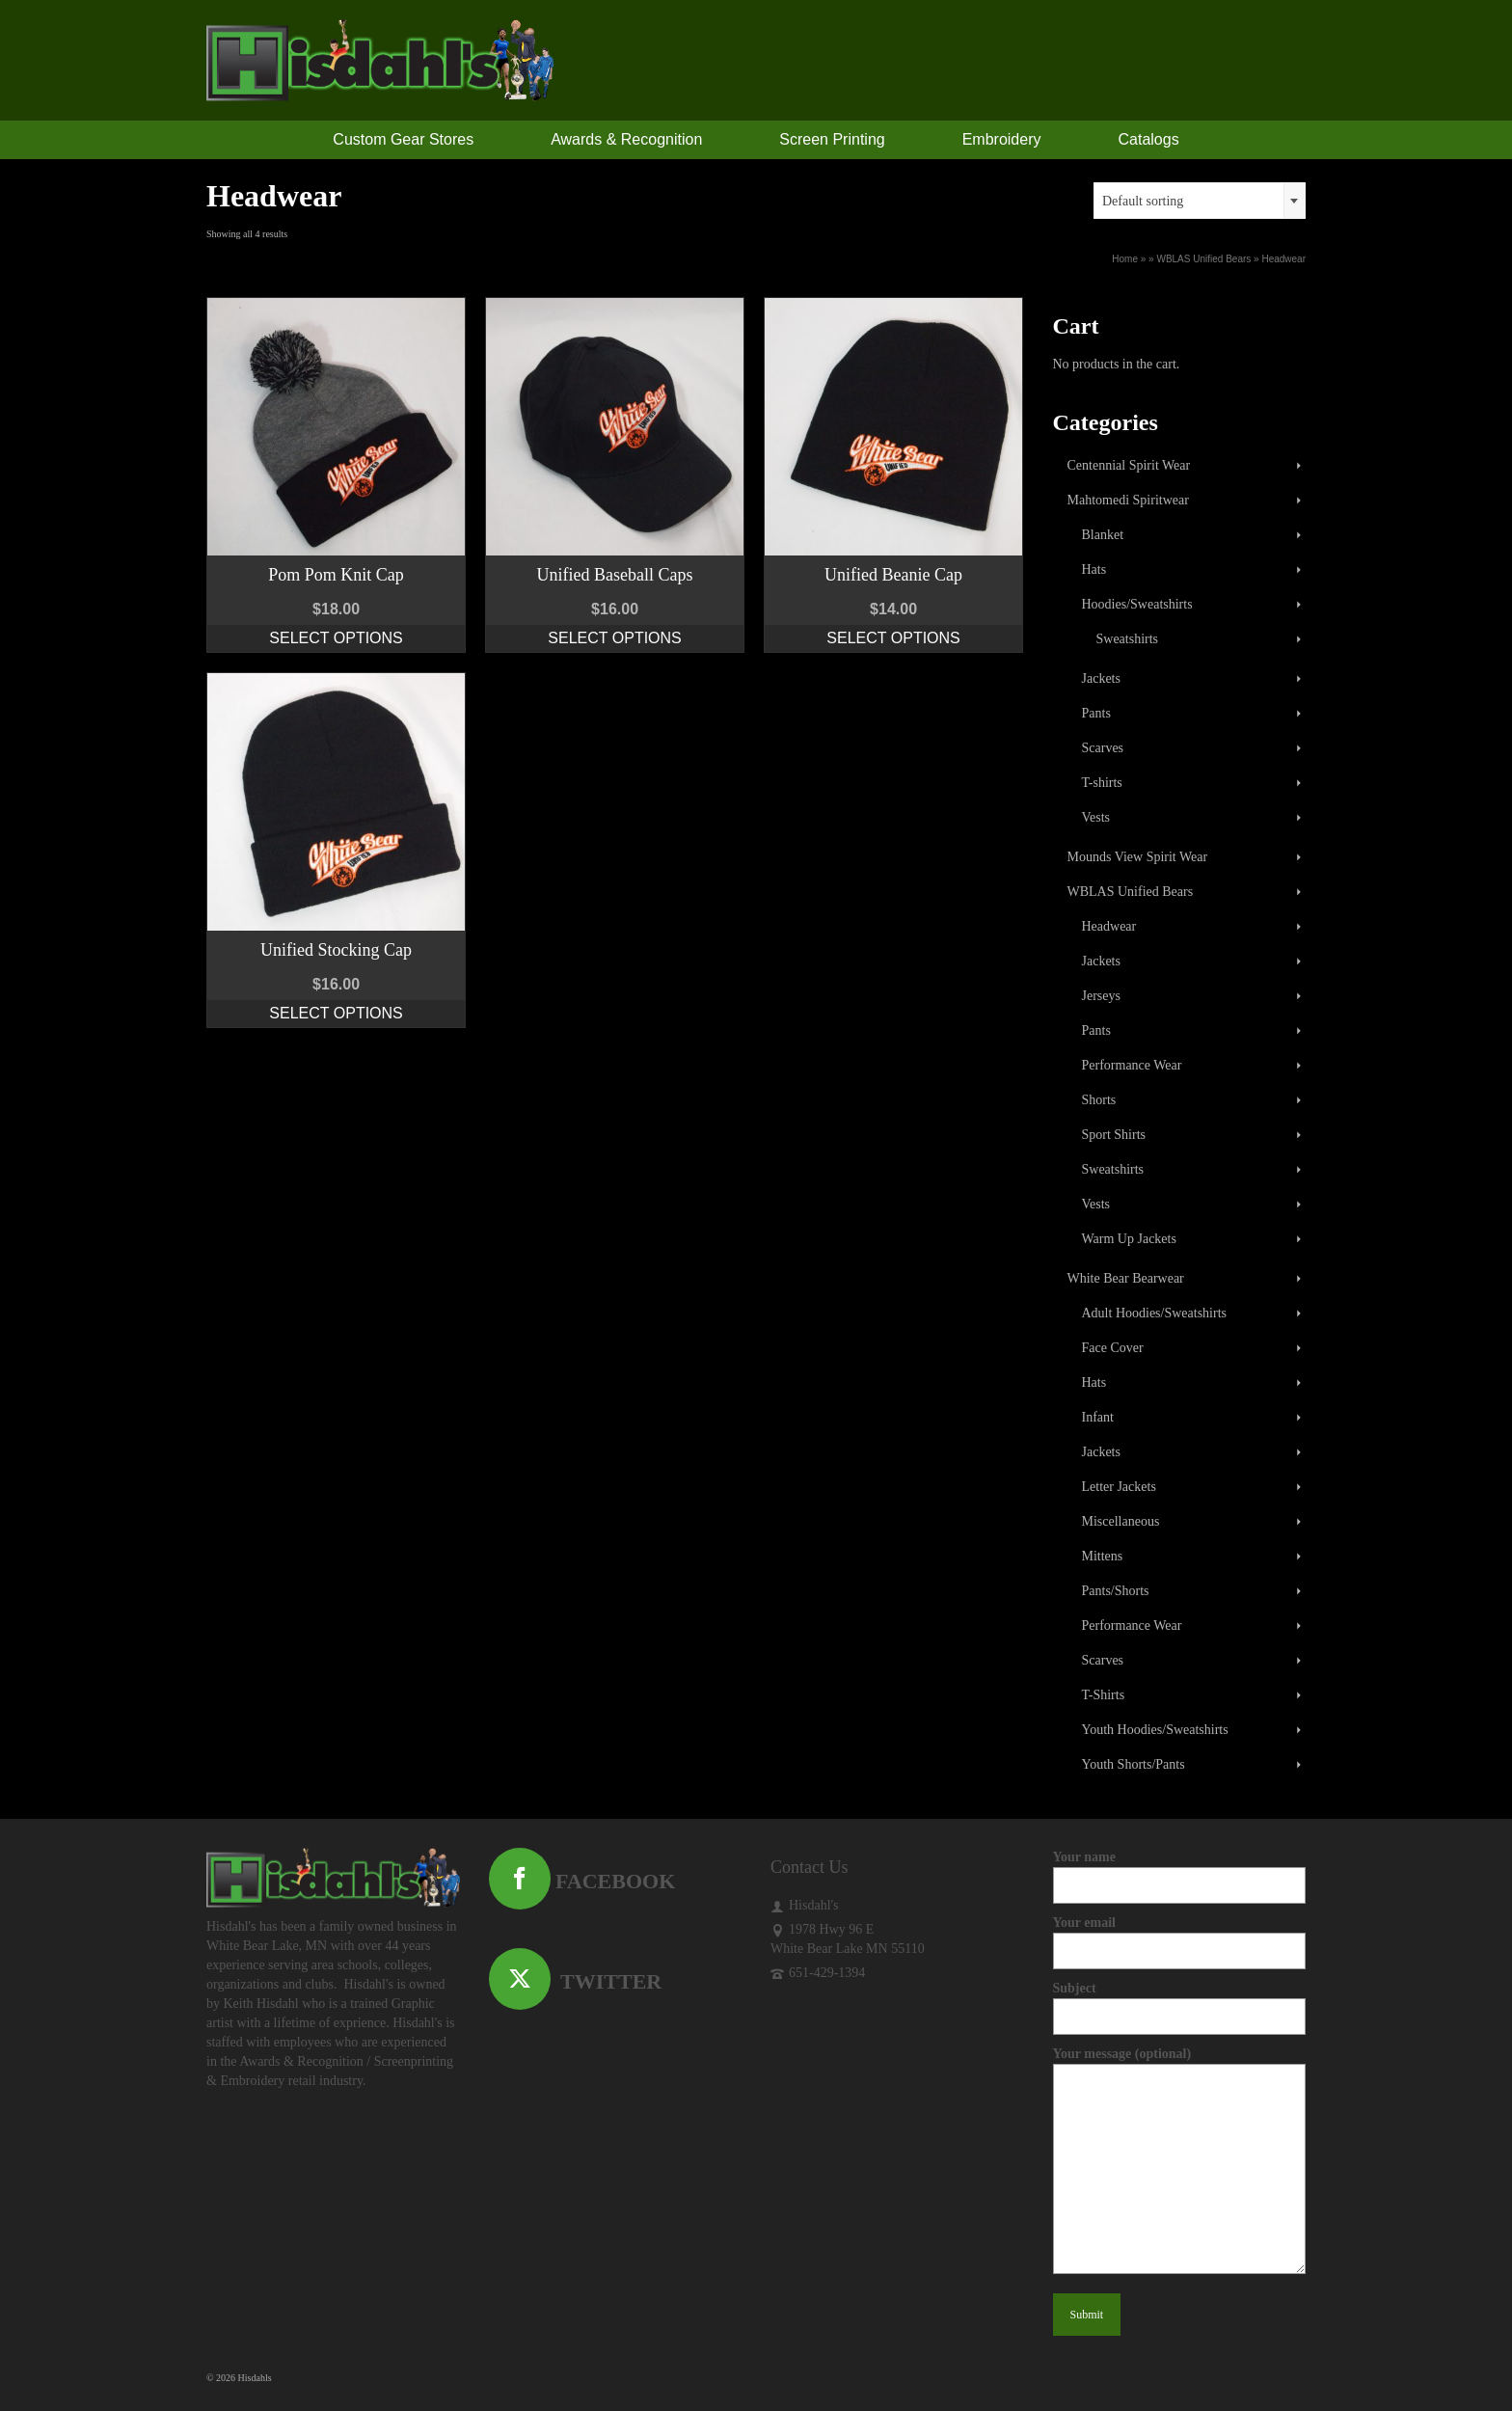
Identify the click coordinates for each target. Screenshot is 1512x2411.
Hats (1094, 569)
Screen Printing (831, 139)
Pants (1096, 713)
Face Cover (1113, 1348)
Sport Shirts (1114, 1134)
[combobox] (1200, 200)
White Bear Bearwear (1125, 1278)
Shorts (1099, 1100)
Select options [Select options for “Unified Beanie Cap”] (892, 638)
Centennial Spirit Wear (1129, 465)
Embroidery (1001, 139)
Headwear (1109, 926)
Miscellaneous (1121, 1521)
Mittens (1102, 1556)
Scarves (1103, 748)
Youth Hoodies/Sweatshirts (1155, 1729)
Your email (1180, 1936)
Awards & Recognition (626, 139)
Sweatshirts (1127, 639)
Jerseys (1101, 996)
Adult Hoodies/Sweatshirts (1155, 1313)
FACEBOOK (582, 1881)
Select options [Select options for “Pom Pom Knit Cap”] (335, 638)
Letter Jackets (1119, 1486)
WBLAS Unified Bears (1130, 891)
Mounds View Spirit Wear (1137, 857)
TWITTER (575, 1981)
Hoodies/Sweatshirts (1137, 604)
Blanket (1103, 535)
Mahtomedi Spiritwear (1128, 500)
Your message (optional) (1180, 2063)
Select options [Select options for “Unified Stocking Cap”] (335, 1013)
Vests (1096, 817)
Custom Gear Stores (403, 139)
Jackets (1101, 678)
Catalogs (1149, 139)
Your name (1180, 1871)
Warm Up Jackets (1129, 1239)
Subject (1180, 2002)
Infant (1098, 1417)
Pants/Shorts (1115, 1591)
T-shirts (1102, 782)
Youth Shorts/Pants (1133, 1764)
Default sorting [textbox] (1142, 201)
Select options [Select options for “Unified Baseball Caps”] (614, 638)
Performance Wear (1132, 1065)
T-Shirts (1103, 1695)
